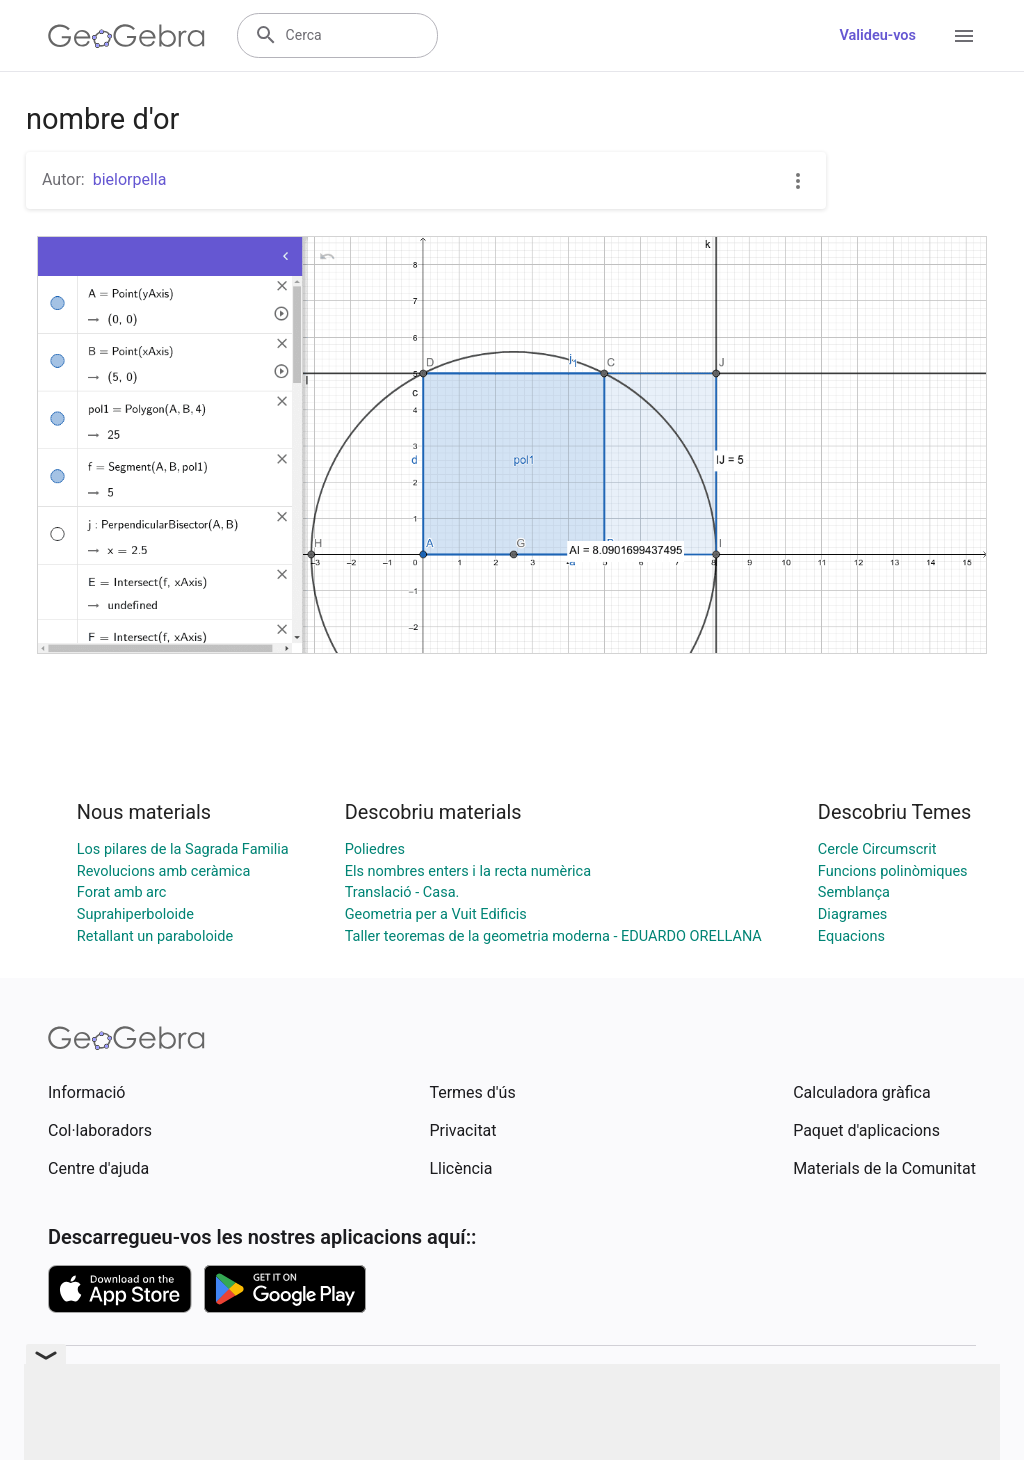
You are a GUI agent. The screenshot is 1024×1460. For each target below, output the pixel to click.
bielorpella (130, 179)
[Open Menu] (964, 36)
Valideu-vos (877, 35)
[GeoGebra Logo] (126, 36)
